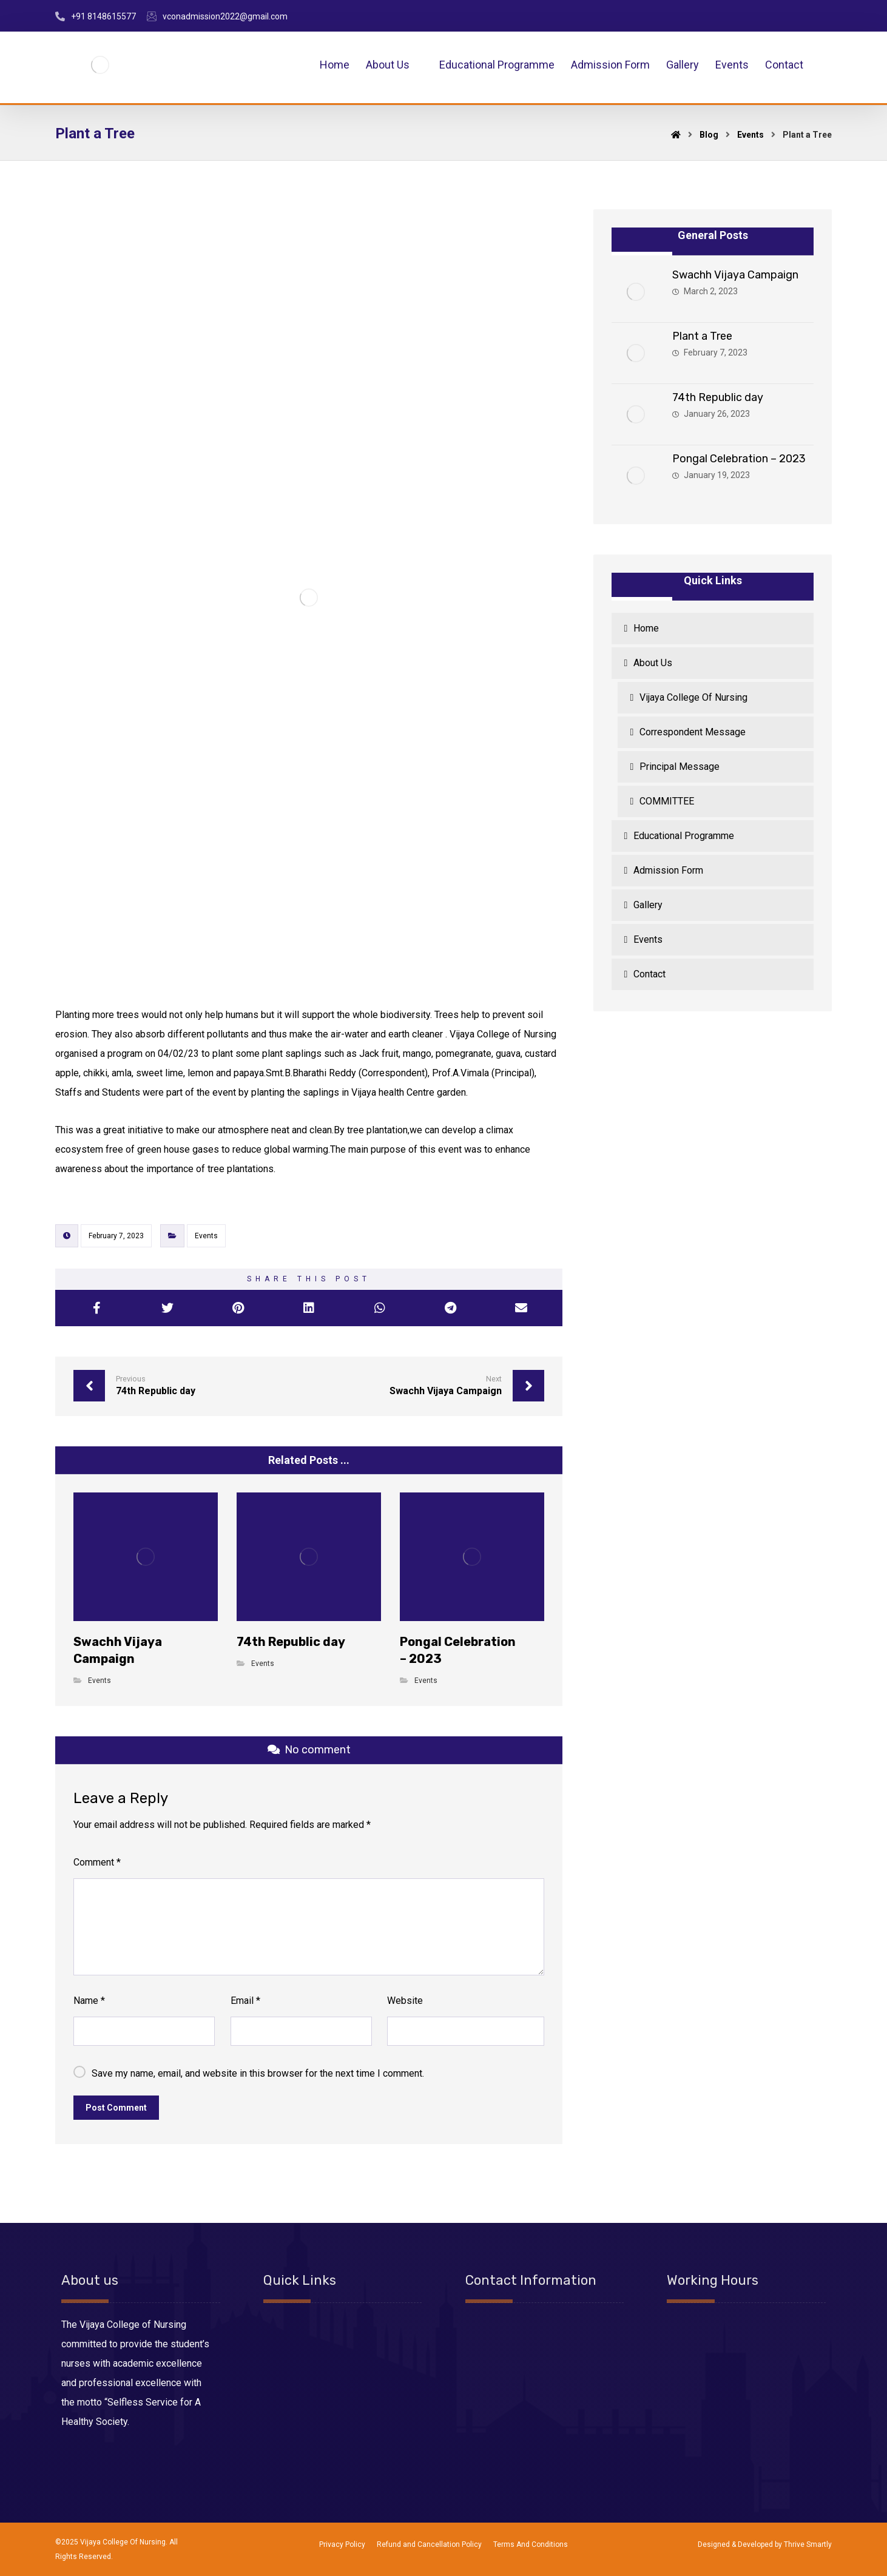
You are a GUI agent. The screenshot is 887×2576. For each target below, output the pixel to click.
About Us (652, 663)
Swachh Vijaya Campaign (735, 275)
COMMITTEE (666, 801)
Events (206, 1236)
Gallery (648, 905)
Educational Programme (683, 835)
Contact (649, 974)
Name (89, 2000)
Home (646, 628)
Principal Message (679, 766)
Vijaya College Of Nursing (693, 697)
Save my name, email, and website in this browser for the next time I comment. (258, 2073)
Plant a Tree (702, 336)
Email (245, 2000)
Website (405, 2000)
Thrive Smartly (808, 2544)
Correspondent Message (692, 732)
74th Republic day (717, 397)
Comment (97, 1862)
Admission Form (668, 870)
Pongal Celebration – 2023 (739, 458)
